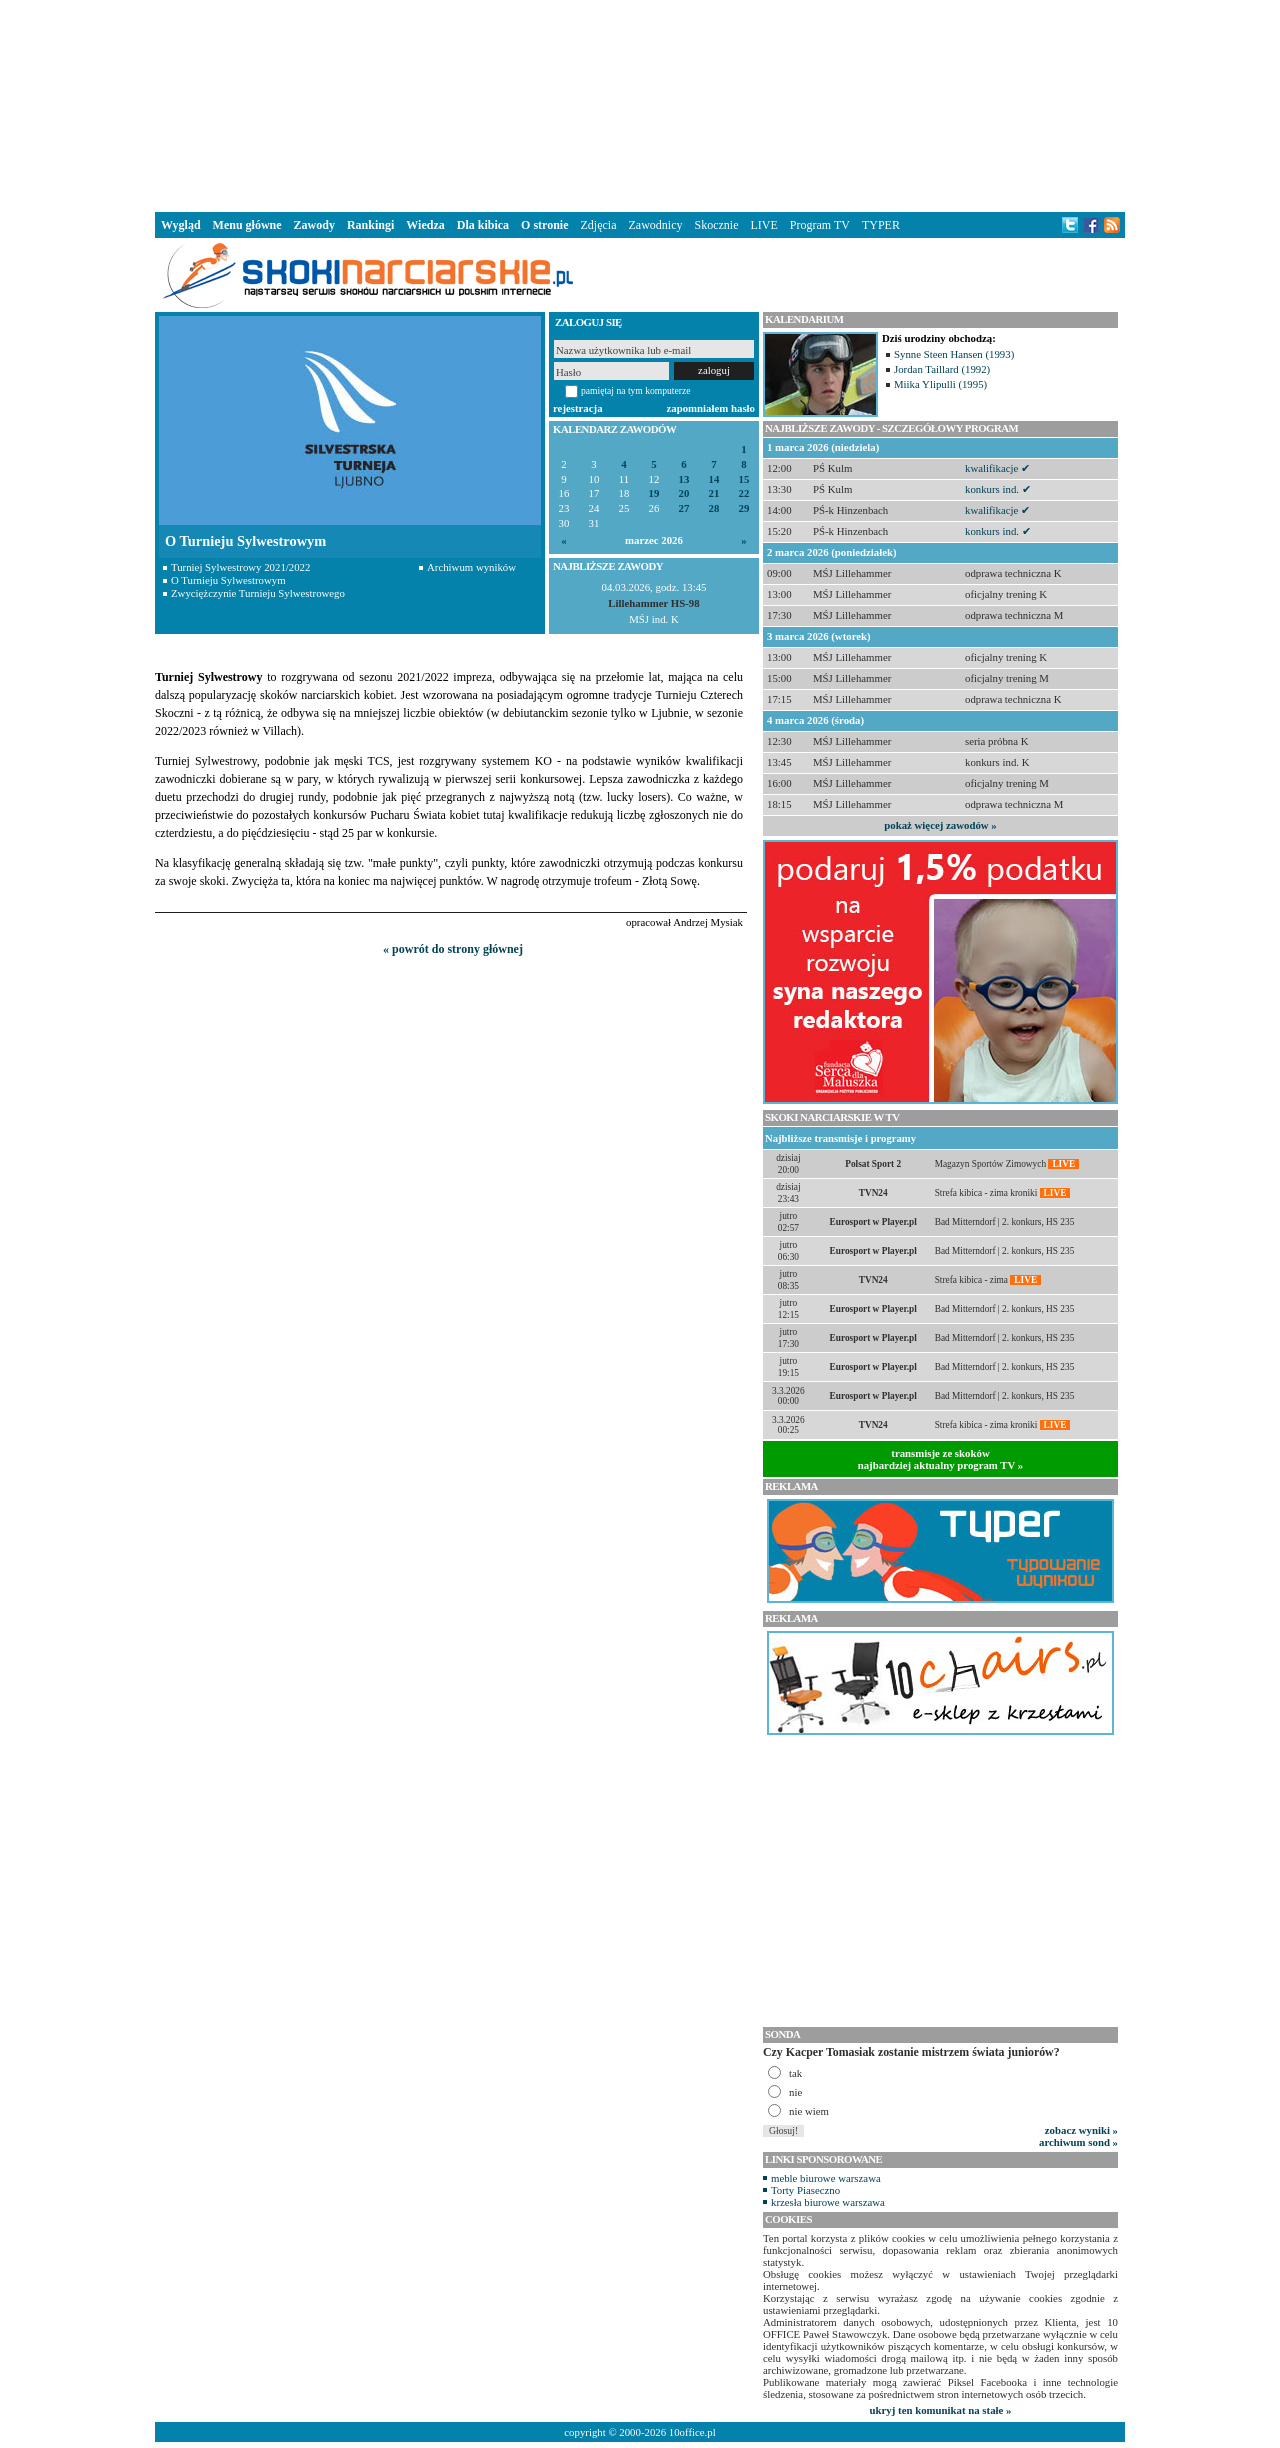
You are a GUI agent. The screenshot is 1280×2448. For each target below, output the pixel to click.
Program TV (820, 225)
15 (744, 479)
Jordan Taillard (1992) (942, 369)
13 (684, 479)
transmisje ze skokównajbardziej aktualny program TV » (941, 1459)
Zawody (314, 225)
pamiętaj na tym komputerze (636, 390)
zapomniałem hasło (711, 408)
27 (684, 508)
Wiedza (425, 225)
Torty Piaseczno (805, 2190)
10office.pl (692, 2432)
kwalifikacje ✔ (997, 468)
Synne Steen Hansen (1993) (954, 354)
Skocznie (716, 225)
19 (654, 493)
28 (714, 508)
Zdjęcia (599, 225)
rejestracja (578, 408)
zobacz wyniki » (1081, 2130)
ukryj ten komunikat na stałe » (941, 2410)
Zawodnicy (656, 225)
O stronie (544, 225)
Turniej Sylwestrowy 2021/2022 (240, 567)
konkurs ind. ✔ (998, 489)
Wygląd (181, 225)
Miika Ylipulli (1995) (940, 384)
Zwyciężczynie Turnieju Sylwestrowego (258, 593)
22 (744, 493)
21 (714, 493)
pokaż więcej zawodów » (940, 825)
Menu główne (247, 225)
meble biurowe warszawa (826, 2178)
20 (684, 493)
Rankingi (370, 225)
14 (714, 479)
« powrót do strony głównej (453, 949)
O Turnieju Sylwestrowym (228, 580)
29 (744, 508)
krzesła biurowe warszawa (828, 2202)
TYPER (881, 225)
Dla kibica (483, 225)
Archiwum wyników (471, 567)
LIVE (763, 225)
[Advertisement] (640, 104)
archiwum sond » (1078, 2142)
